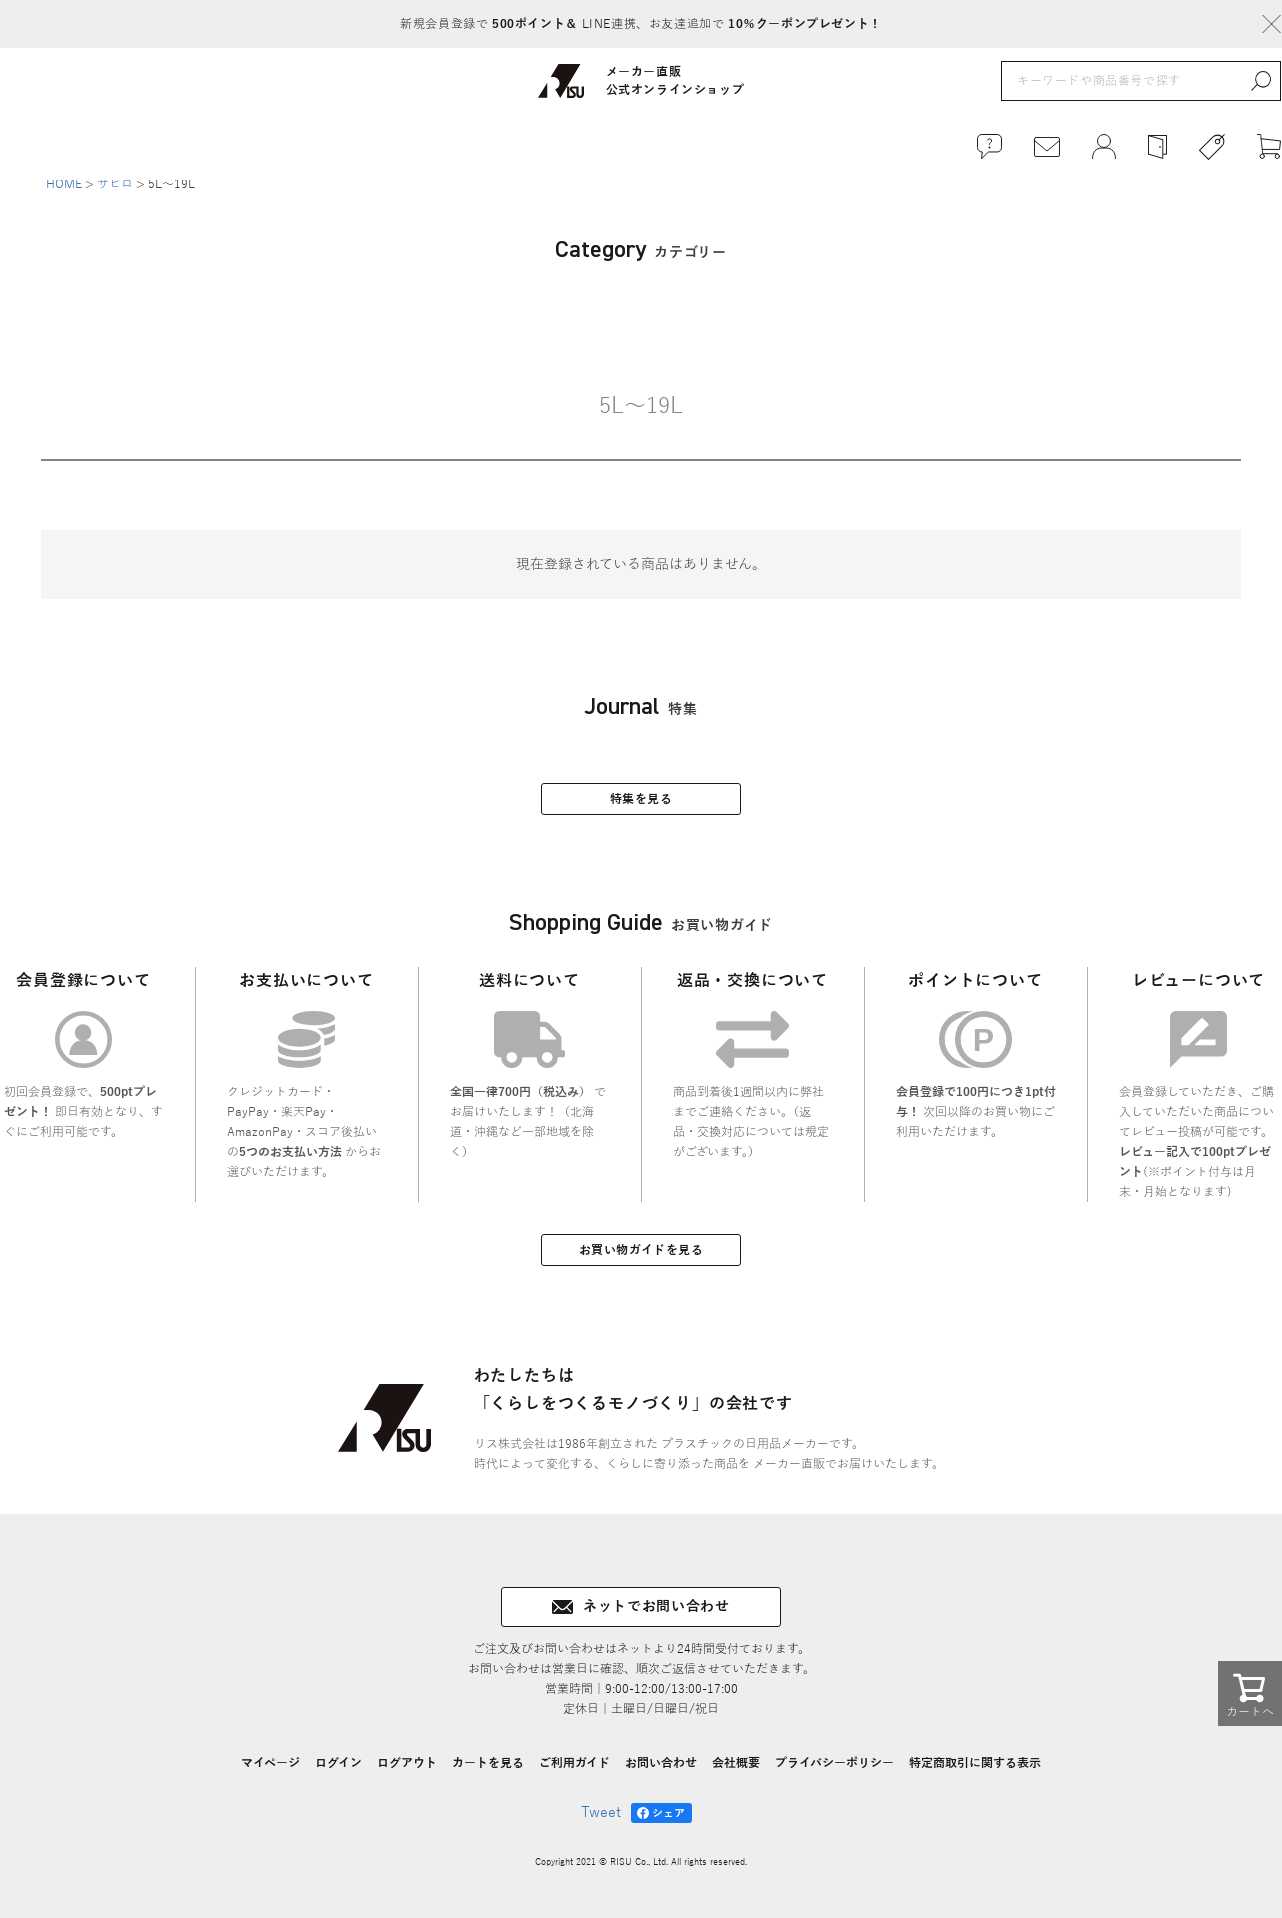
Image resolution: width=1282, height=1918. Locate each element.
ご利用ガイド (574, 1774)
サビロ (115, 194)
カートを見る (488, 1774)
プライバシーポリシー (834, 1774)
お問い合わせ (661, 1774)
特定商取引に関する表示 (975, 1774)
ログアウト (407, 1774)
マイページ (270, 1774)
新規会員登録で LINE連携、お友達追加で (640, 24)
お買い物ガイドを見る (641, 1261)
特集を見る (641, 810)
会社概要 (736, 1774)
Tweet (601, 1823)
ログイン (338, 1774)
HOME (64, 194)
